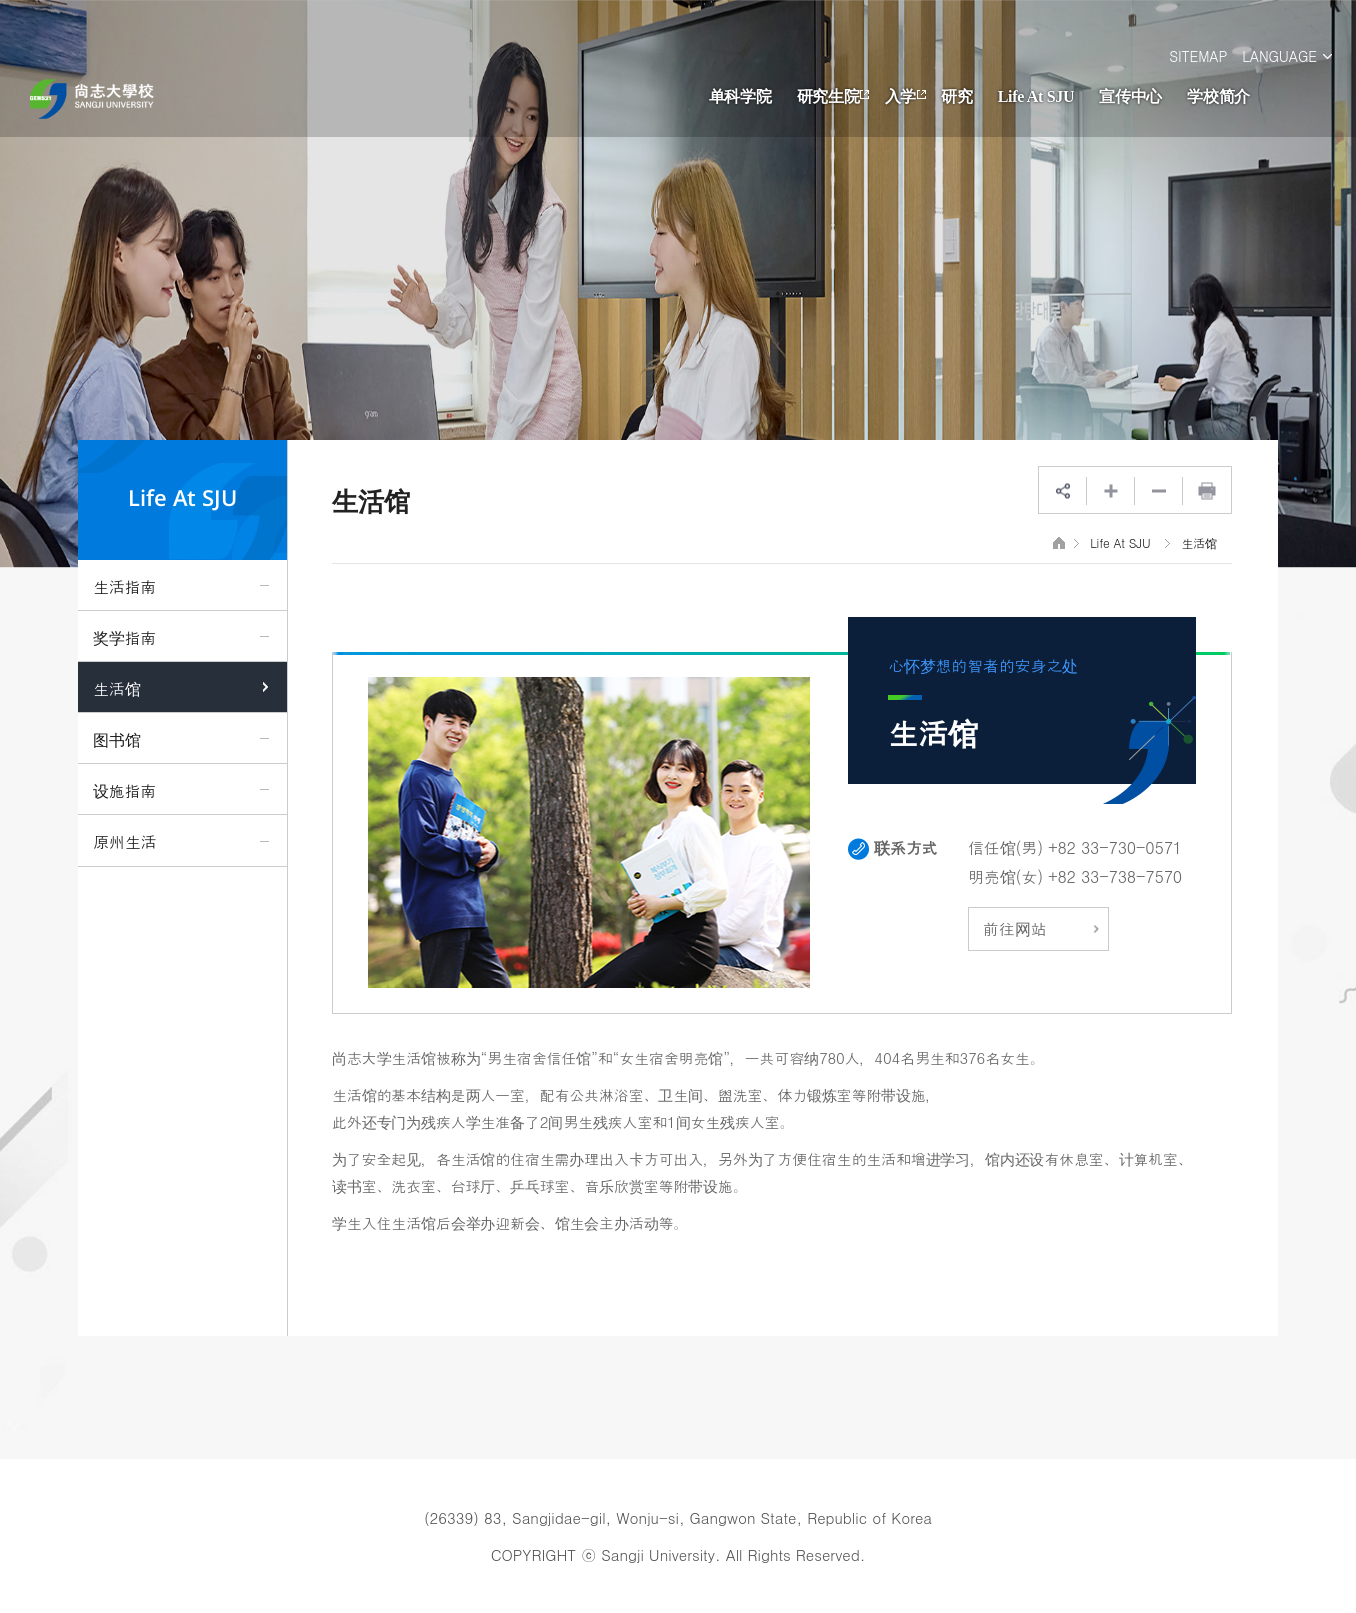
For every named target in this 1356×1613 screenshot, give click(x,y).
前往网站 (1040, 928)
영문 (96, 99)
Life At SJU (1120, 542)
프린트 (1207, 491)
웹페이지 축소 (1159, 491)
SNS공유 (1063, 491)
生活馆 (1199, 542)
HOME (1059, 542)
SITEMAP (1198, 56)
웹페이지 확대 (1111, 491)
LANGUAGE (1279, 56)
